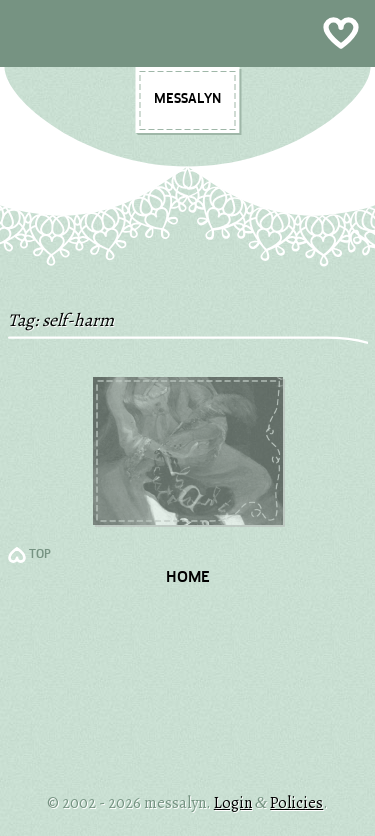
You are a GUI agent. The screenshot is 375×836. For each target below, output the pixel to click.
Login (233, 803)
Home (188, 578)
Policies (296, 803)
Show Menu (187, 33)
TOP (40, 555)
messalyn (187, 99)
